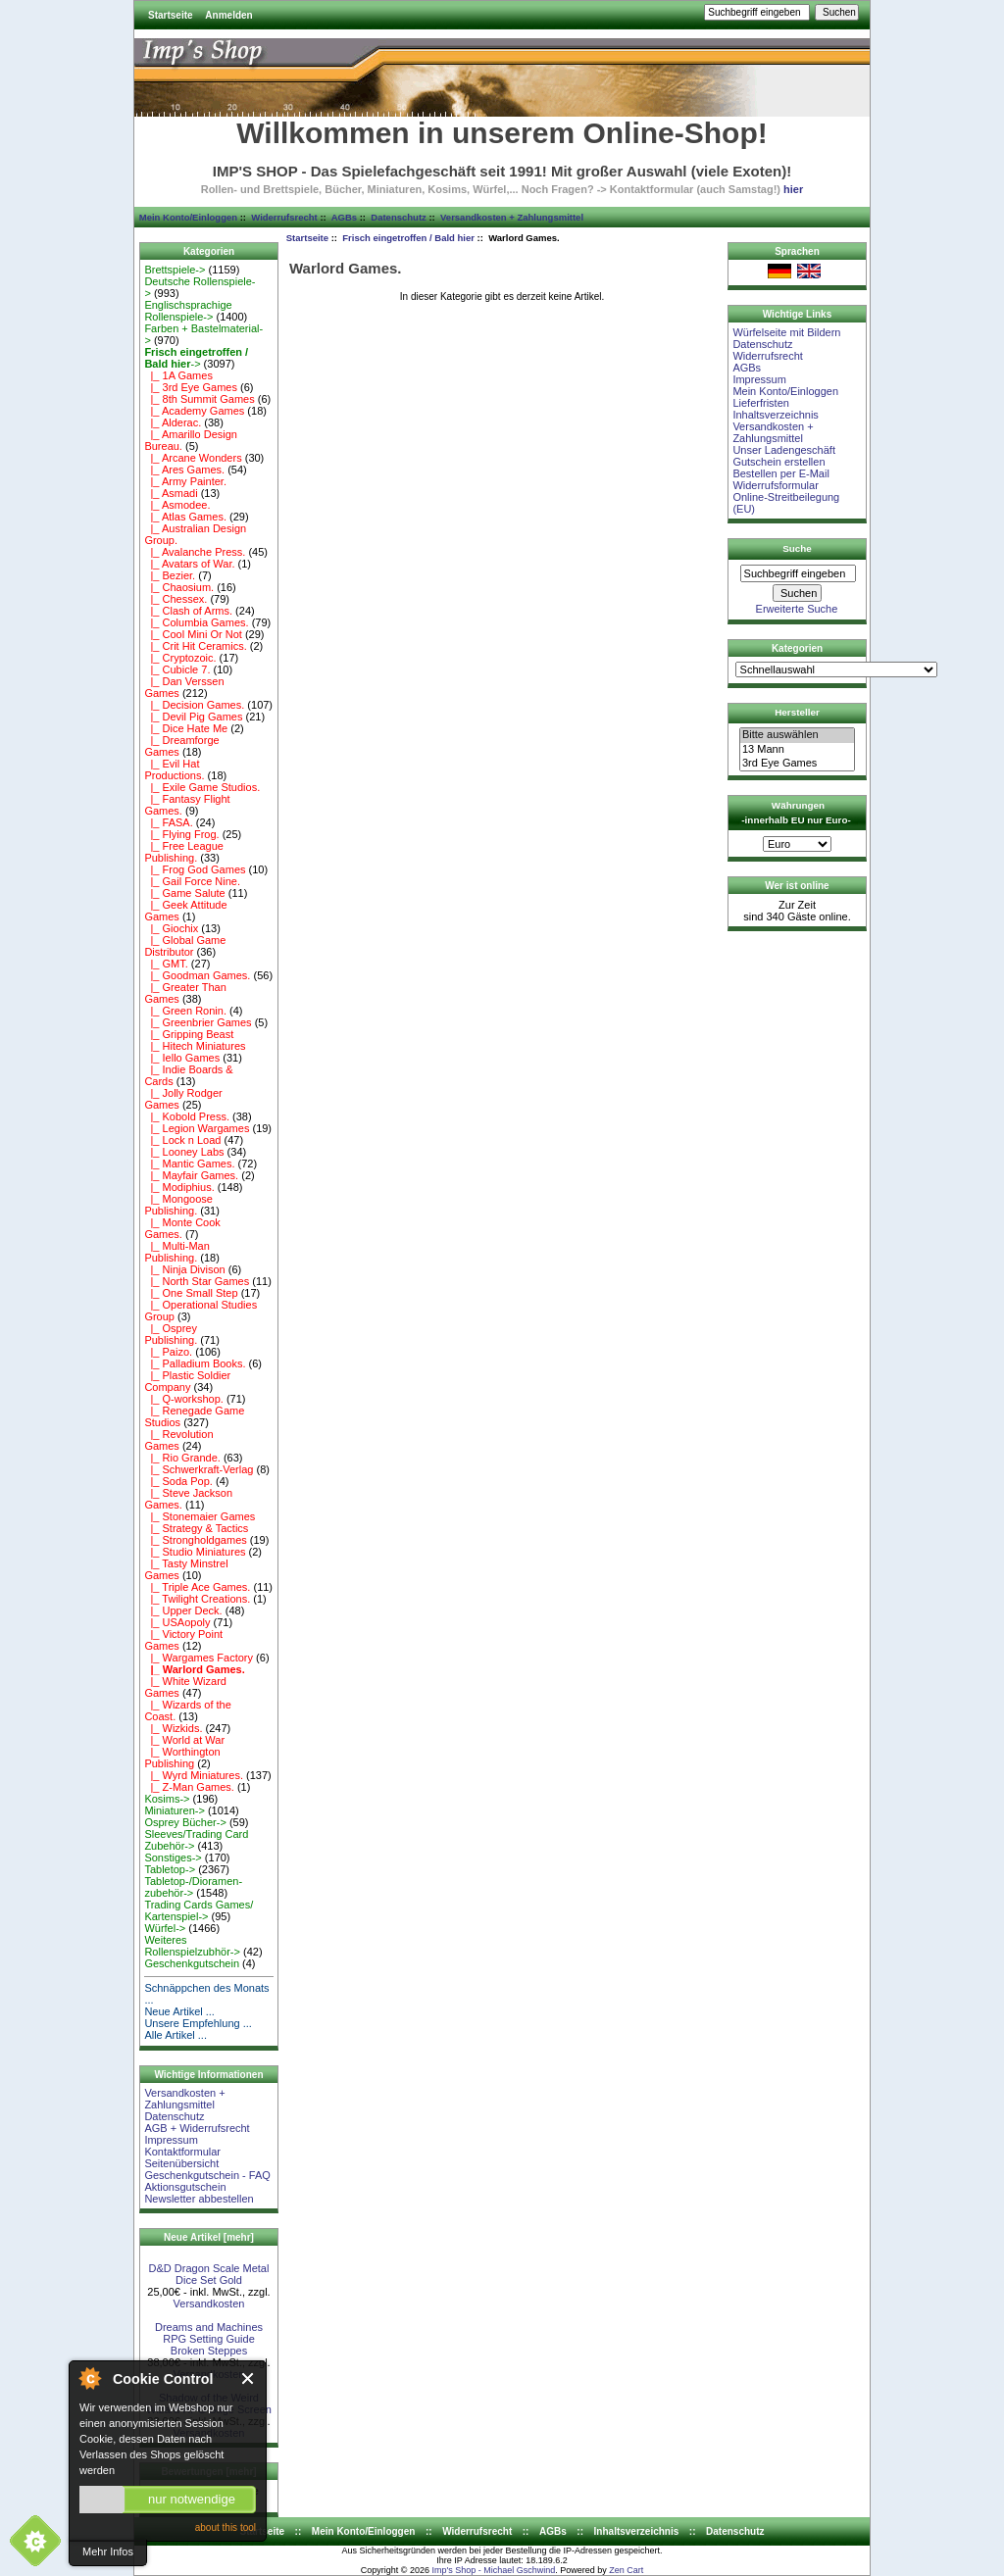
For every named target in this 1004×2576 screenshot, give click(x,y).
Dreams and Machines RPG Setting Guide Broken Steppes (209, 2338)
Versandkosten (209, 2303)
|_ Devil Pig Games (193, 716)
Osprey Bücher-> (185, 1822)
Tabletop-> (169, 1869)
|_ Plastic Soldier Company (187, 1381)
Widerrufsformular (775, 485)
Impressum (170, 2140)
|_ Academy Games (194, 411)
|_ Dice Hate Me (185, 728)
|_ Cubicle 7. (177, 669)
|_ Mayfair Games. (191, 1175)
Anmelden (228, 15)
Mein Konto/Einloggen (188, 217)
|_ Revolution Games (178, 1440)
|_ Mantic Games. (189, 1163)
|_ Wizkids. (173, 1728)
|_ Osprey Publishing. (170, 1334)
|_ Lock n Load (182, 1140)
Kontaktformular (182, 2151)
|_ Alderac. (172, 422)
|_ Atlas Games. (185, 516)
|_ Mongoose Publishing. (178, 1204)
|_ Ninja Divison (184, 1269)
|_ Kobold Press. (186, 1116)
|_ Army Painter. (185, 481)
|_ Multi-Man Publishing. (176, 1251)
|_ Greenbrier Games (197, 1022)
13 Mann (797, 750)
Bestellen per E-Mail (780, 473)
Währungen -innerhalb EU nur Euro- (795, 812)
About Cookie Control (89, 2378)
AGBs (344, 217)
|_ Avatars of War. (189, 564)
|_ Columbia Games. (196, 622)
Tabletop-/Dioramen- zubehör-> (193, 1887)
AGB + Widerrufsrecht (196, 2128)
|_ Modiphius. (179, 1187)
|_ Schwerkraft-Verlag (198, 1469)
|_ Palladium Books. (194, 1363)
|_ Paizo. (168, 1352)
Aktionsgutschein (185, 2187)
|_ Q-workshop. (184, 1399)
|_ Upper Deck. (183, 1610)
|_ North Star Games (196, 1281)
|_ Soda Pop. (178, 1481)
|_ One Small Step (190, 1293)
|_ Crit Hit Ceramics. (195, 646)
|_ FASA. (168, 822)
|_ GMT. (165, 963)
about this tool (225, 2527)
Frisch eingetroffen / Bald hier (408, 237)
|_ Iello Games (182, 1058)
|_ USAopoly (177, 1622)
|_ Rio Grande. (182, 1457)
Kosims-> (166, 1799)
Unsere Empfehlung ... (197, 2023)
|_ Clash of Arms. (188, 611)
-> (196, 358)
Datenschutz (398, 217)
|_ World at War (184, 1740)
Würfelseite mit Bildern (786, 332)
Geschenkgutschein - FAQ (207, 2175)
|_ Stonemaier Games (199, 1516)
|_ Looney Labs (184, 1152)
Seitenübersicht (181, 2163)
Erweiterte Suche (797, 609)
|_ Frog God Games (194, 869)
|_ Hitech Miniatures (194, 1046)
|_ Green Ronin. (185, 1010)
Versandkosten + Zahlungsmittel (511, 217)
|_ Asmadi (170, 493)
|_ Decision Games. (194, 705)
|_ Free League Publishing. (184, 852)
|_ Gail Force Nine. (192, 881)
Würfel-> (164, 1928)
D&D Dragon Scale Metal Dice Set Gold (209, 2274)
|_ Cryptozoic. (180, 658)
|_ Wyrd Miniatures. (193, 1775)
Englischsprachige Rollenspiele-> (187, 310)
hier (793, 189)
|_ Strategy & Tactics (196, 1528)
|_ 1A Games (178, 375)
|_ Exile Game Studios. (202, 787)
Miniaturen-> (174, 1810)
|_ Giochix (171, 928)
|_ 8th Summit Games (199, 399)
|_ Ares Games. (184, 469)
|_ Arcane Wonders (192, 458)
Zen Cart (626, 2570)
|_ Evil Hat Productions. (174, 769)
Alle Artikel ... (175, 2035)
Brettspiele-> (174, 269)
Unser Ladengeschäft (783, 450)
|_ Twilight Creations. (197, 1599)
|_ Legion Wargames (196, 1128)
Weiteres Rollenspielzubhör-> (192, 1945)
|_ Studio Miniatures (194, 1552)
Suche (797, 548)
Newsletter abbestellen (198, 2198)
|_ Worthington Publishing (182, 1757)
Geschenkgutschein (191, 1963)
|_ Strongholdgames (195, 1540)
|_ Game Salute (184, 893)
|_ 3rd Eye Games (190, 387)
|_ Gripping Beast (188, 1034)
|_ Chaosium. (179, 587)
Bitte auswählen (797, 735)
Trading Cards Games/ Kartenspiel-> (198, 1910)
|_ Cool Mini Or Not (192, 634)
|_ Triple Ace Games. (197, 1587)
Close (248, 2378)
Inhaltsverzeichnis (775, 415)
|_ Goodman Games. (197, 975)
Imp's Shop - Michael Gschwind (493, 2570)
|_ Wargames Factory (198, 1657)
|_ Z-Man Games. (189, 1787)
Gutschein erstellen (778, 462)
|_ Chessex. (175, 599)
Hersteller (797, 712)
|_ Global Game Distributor (185, 946)
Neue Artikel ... (179, 2011)
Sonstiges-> (172, 1857)
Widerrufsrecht (284, 217)
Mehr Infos (107, 2551)
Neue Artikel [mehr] (209, 2237)
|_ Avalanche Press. (194, 552)
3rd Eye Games (797, 763)
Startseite (170, 15)
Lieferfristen (760, 403)
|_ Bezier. (169, 575)
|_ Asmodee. (177, 505)
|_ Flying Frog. (181, 834)
